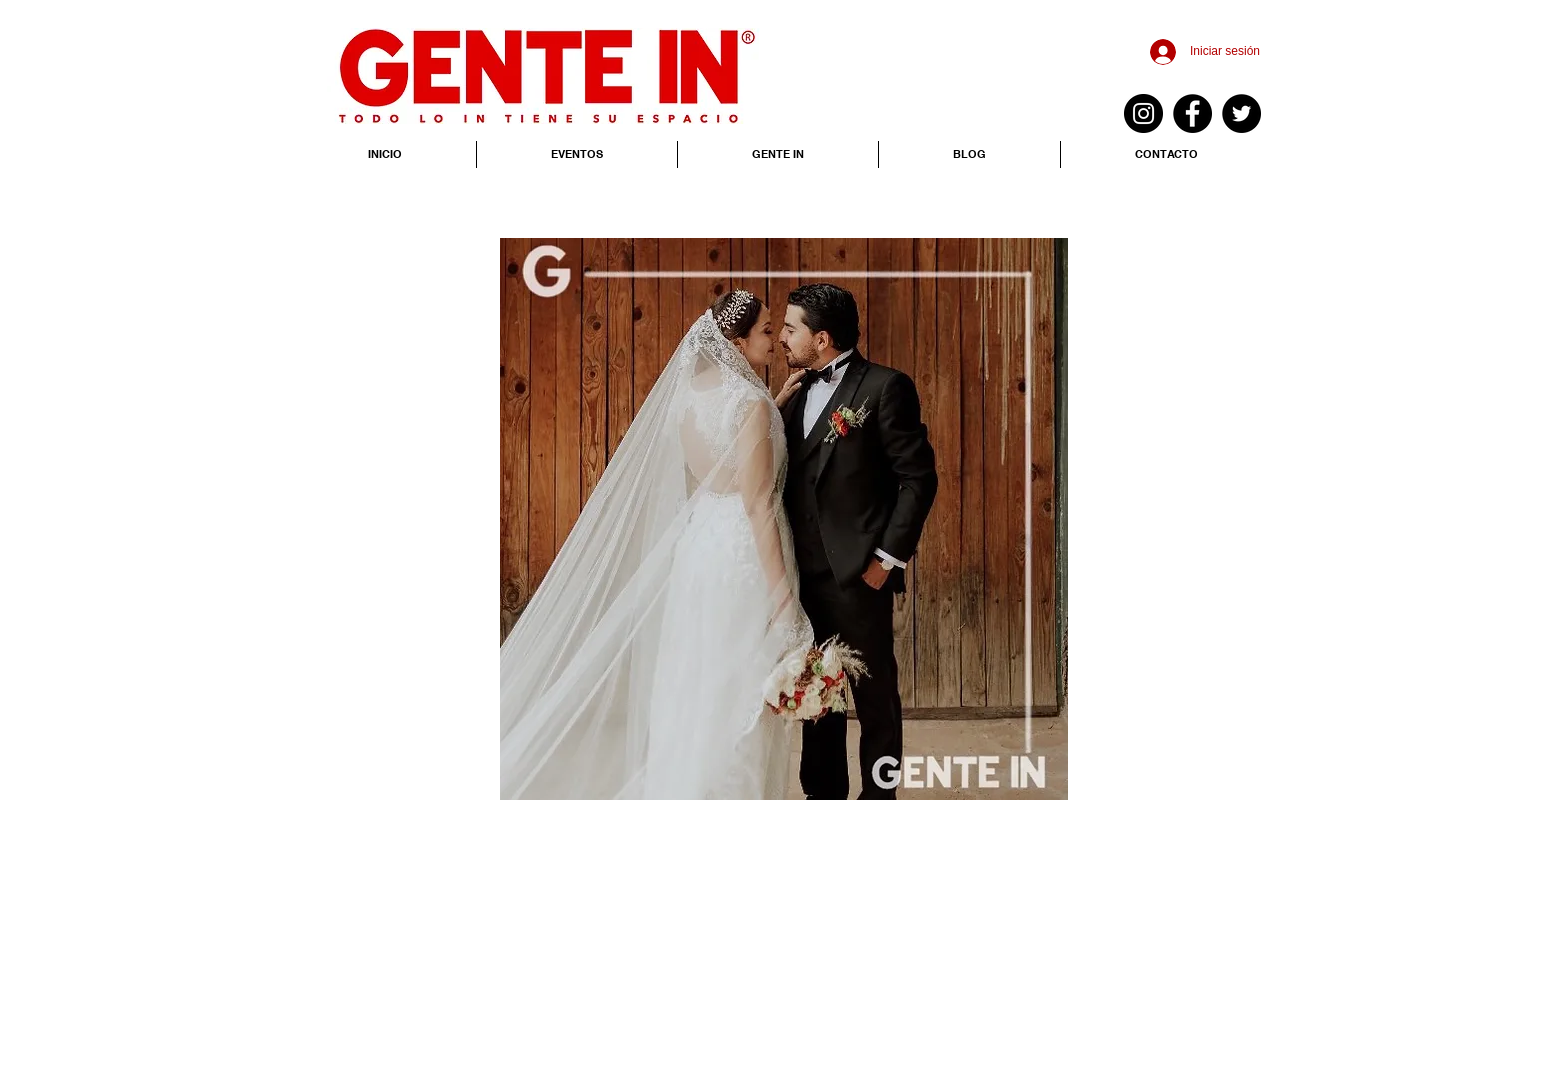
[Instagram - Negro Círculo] (1143, 113)
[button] (784, 519)
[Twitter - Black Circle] (1241, 113)
